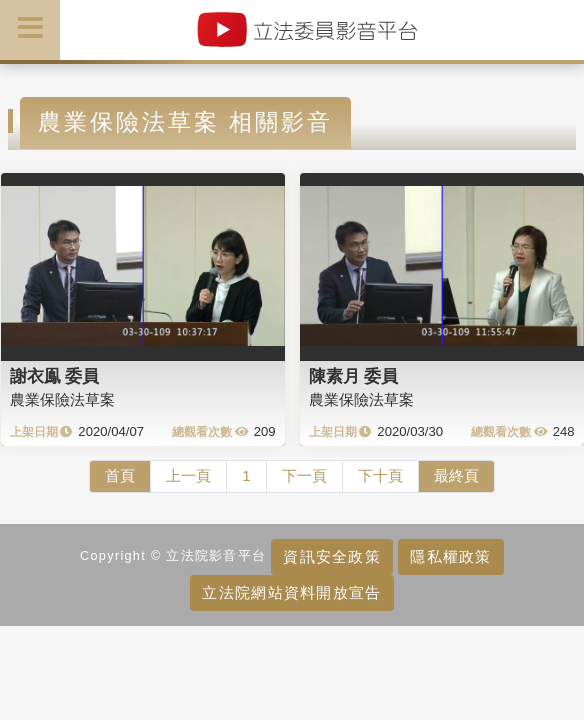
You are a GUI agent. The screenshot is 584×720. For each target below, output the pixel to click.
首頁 (120, 475)
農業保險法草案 (62, 399)
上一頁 (188, 475)
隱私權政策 (450, 556)
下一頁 (304, 475)
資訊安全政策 (332, 556)
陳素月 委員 (354, 376)
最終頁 (456, 475)
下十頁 (380, 475)
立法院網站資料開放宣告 (291, 592)
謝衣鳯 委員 (55, 376)
